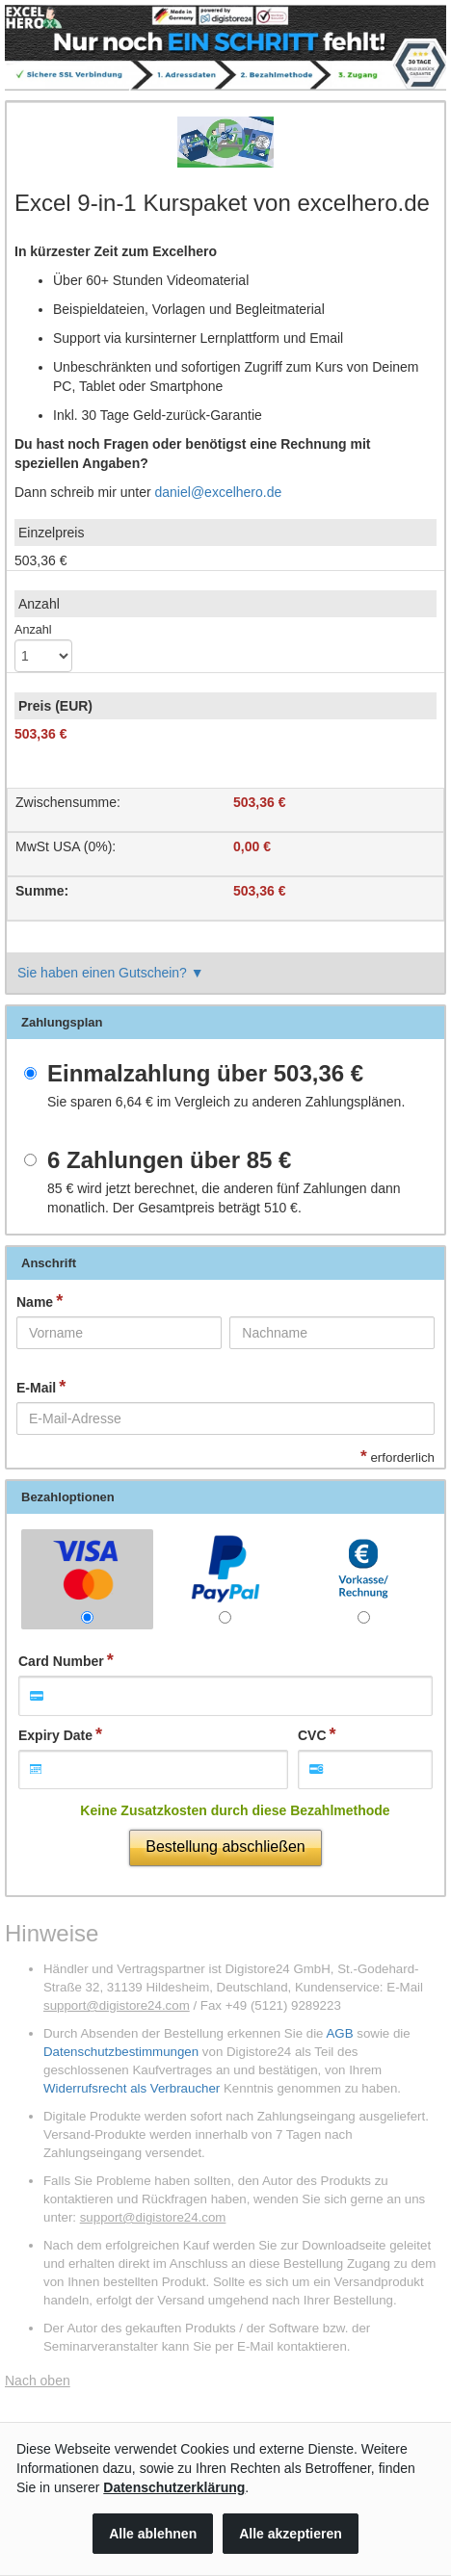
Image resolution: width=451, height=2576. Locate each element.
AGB (339, 2033)
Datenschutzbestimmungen (121, 2051)
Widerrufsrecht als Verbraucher (131, 2088)
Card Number (61, 1661)
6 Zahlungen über (169, 1160)
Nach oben (37, 2380)
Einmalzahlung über (205, 1073)
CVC (312, 1735)
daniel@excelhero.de (218, 492)
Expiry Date (55, 1735)
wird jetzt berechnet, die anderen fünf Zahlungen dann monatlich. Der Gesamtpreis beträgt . (224, 1198)
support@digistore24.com (116, 2005)
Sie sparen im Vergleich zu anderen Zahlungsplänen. (226, 1101)
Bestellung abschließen (225, 1846)
